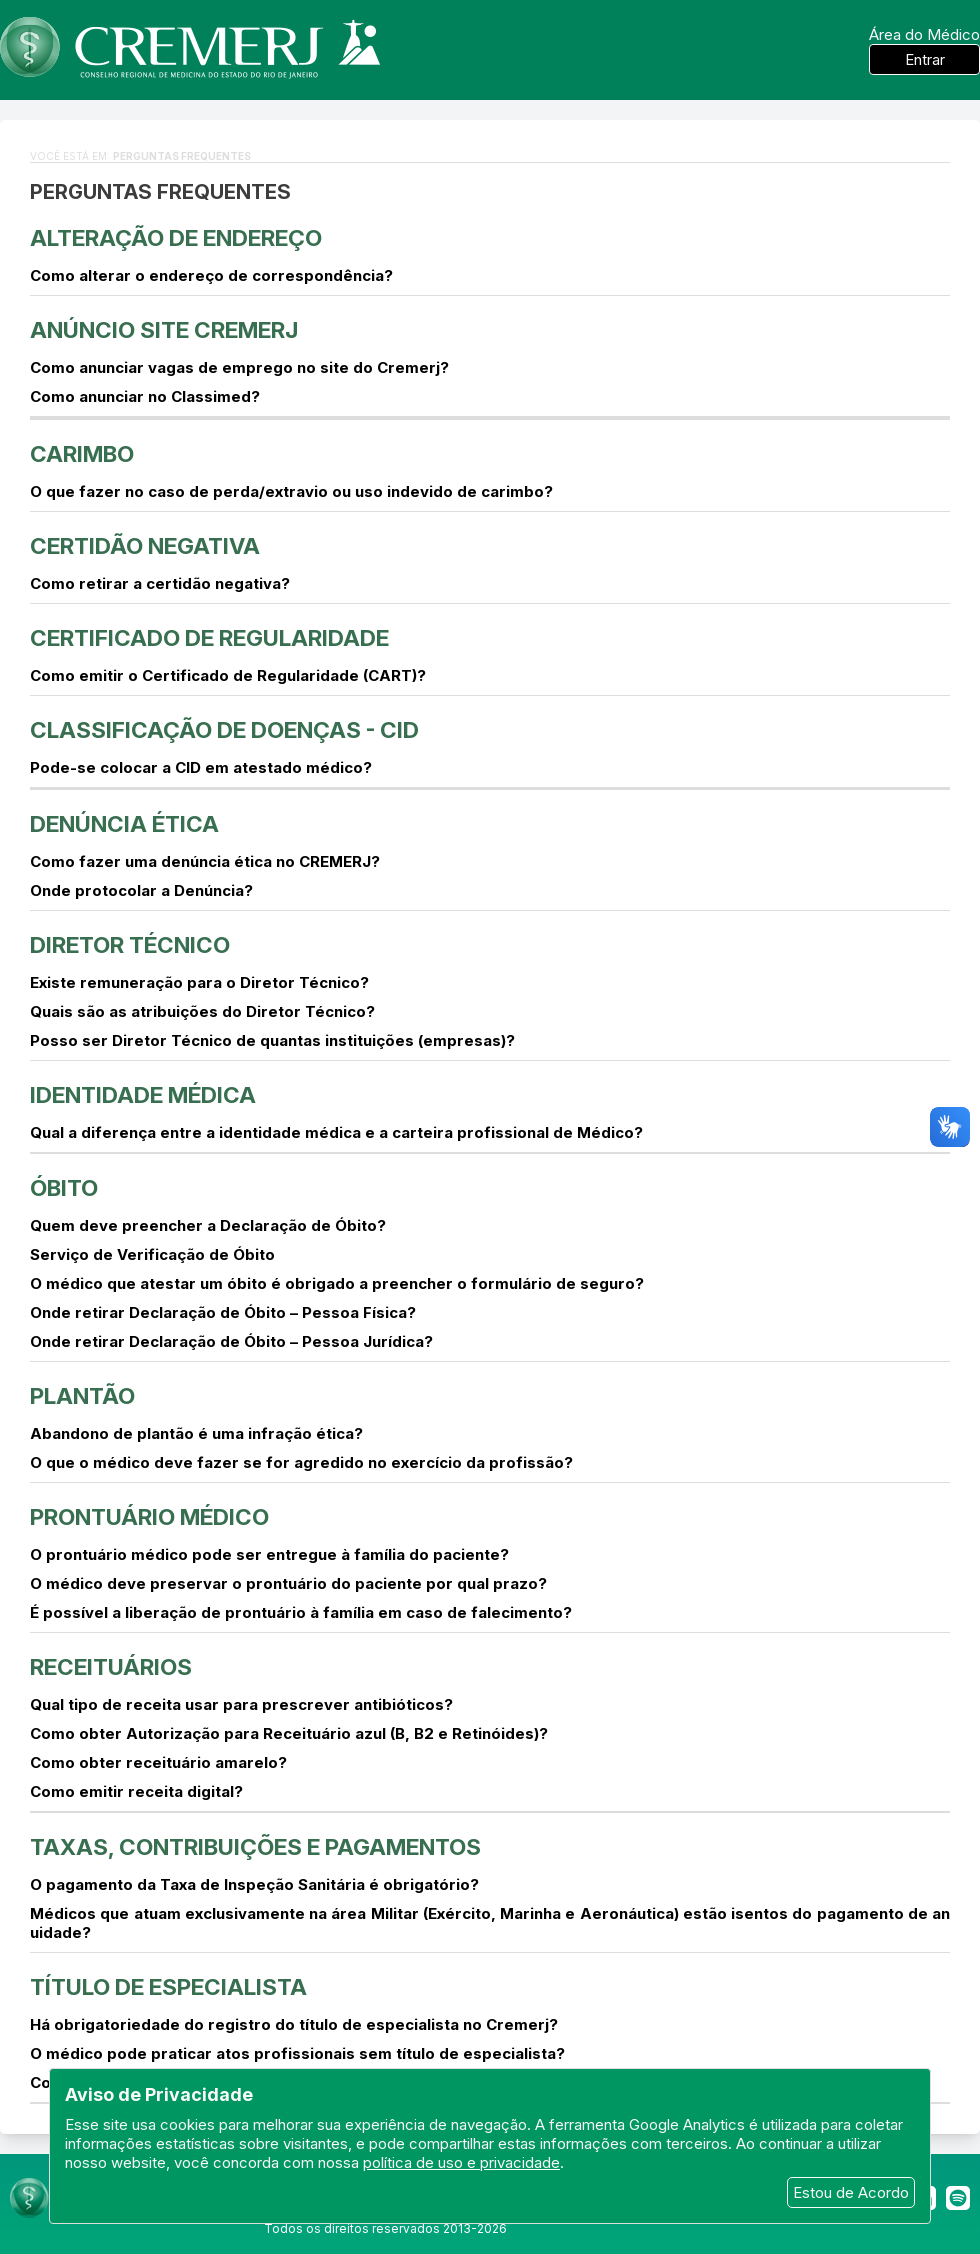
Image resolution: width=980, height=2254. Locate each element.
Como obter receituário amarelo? (158, 1762)
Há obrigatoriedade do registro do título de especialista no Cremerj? (294, 2024)
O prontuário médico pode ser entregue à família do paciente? (269, 1554)
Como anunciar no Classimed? (145, 396)
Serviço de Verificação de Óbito (152, 1254)
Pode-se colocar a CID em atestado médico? (201, 767)
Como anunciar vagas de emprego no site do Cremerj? (239, 367)
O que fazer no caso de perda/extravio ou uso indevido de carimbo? (291, 491)
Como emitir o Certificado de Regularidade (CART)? (228, 675)
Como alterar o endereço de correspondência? (211, 275)
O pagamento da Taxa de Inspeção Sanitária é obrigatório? (254, 1884)
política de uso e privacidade (461, 2162)
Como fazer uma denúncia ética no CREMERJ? (205, 861)
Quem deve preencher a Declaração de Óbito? (208, 1225)
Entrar (925, 59)
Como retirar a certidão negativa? (160, 583)
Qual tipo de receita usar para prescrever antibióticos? (241, 1704)
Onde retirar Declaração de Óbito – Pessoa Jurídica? (231, 1341)
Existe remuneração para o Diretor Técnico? (199, 982)
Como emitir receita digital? (136, 1791)
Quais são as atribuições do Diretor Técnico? (202, 1011)
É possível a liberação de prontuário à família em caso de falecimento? (301, 1612)
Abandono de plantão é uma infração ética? (196, 1433)
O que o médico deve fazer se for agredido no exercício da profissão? (301, 1462)
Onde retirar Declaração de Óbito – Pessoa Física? (223, 1312)
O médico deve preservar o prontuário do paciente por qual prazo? (288, 1583)
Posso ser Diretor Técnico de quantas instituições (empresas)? (272, 1040)
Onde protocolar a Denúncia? (141, 890)
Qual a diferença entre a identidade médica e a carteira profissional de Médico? (336, 1132)
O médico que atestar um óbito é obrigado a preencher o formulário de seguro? (337, 1283)
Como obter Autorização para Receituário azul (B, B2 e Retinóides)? (289, 1733)
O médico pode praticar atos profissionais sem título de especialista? (297, 2053)
